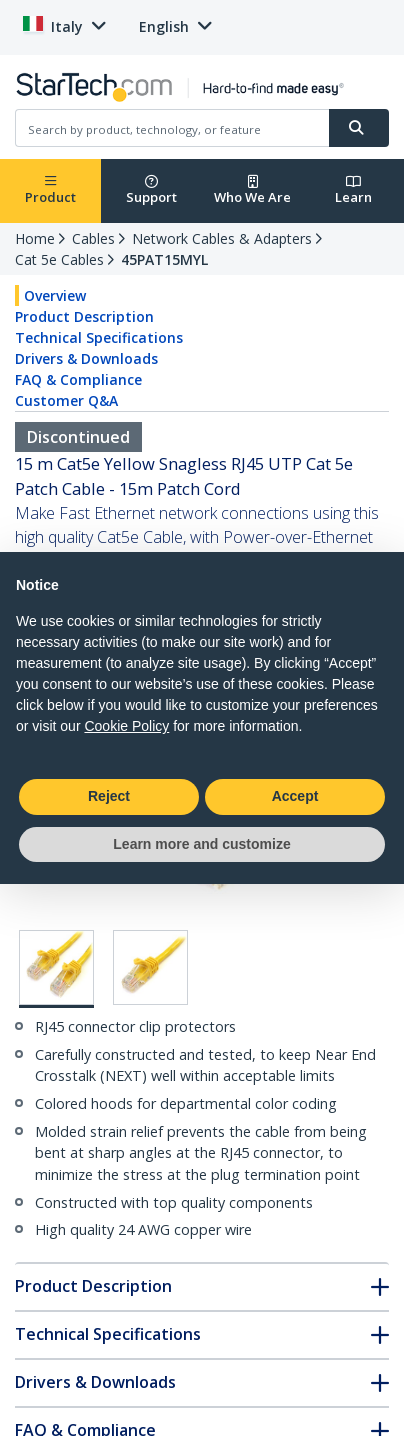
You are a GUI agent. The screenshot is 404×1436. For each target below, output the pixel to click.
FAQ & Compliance (78, 379)
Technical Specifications (99, 337)
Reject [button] (109, 796)
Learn (353, 190)
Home (35, 238)
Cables (93, 238)
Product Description (84, 316)
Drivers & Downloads (86, 358)
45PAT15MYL (164, 259)
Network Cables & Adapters (222, 238)
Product (50, 190)
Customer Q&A (66, 400)
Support (151, 190)
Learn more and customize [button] (201, 844)
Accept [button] (295, 796)
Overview (55, 295)
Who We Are (252, 190)
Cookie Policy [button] (126, 726)
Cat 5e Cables (59, 259)
